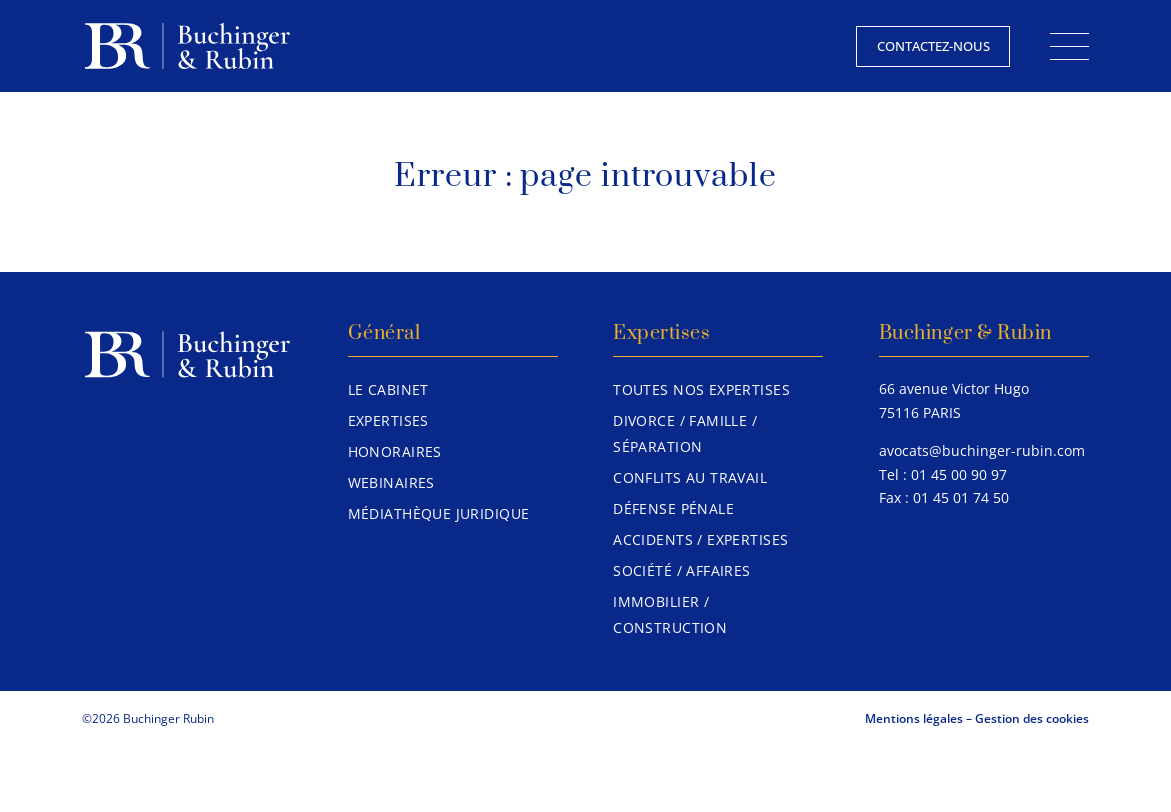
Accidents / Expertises (700, 539)
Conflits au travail (690, 477)
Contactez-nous (933, 46)
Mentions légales (914, 718)
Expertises (388, 420)
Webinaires (391, 482)
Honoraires (395, 451)
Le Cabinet (388, 389)
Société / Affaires (682, 570)
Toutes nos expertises (701, 389)
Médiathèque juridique (439, 513)
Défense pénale (673, 508)
